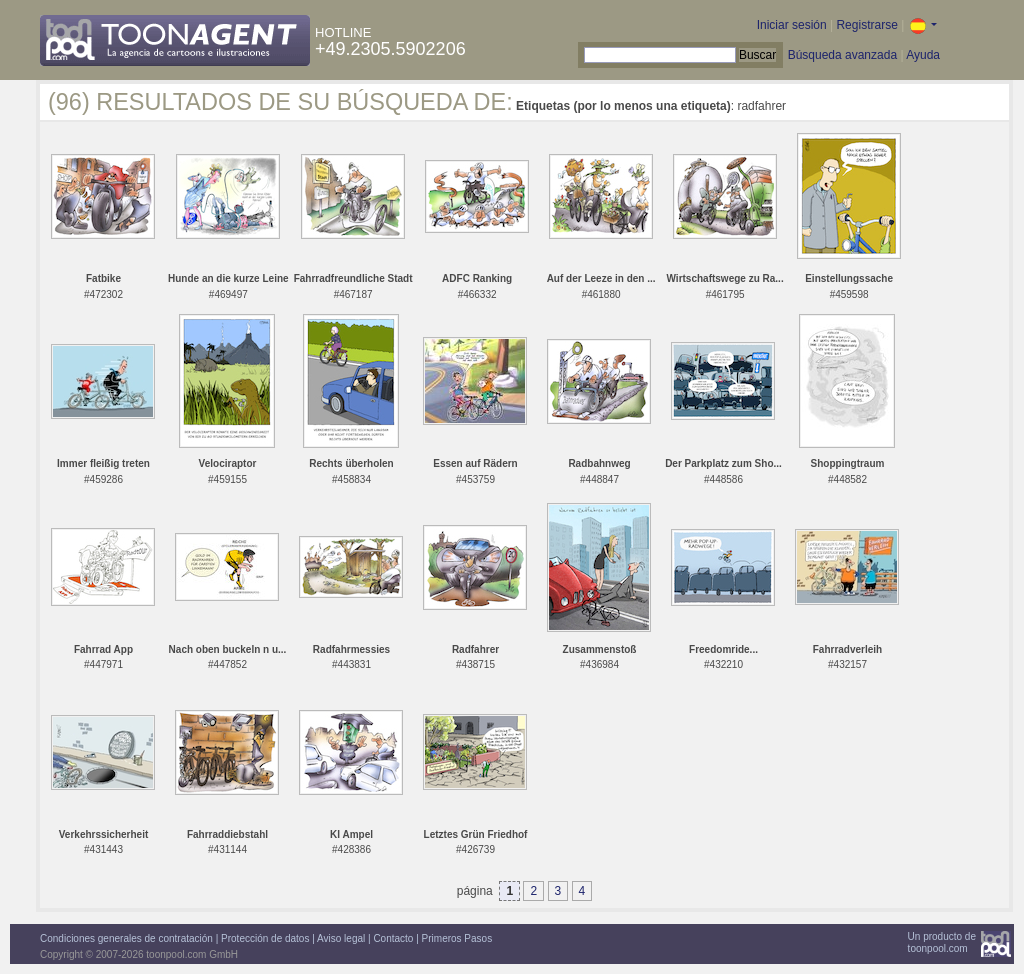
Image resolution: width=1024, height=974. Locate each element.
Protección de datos (265, 938)
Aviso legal (341, 938)
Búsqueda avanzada (842, 55)
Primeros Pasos (457, 938)
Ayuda (923, 55)
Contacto (393, 938)
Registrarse (866, 25)
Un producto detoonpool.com (942, 942)
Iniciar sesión (792, 25)
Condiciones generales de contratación (126, 938)
